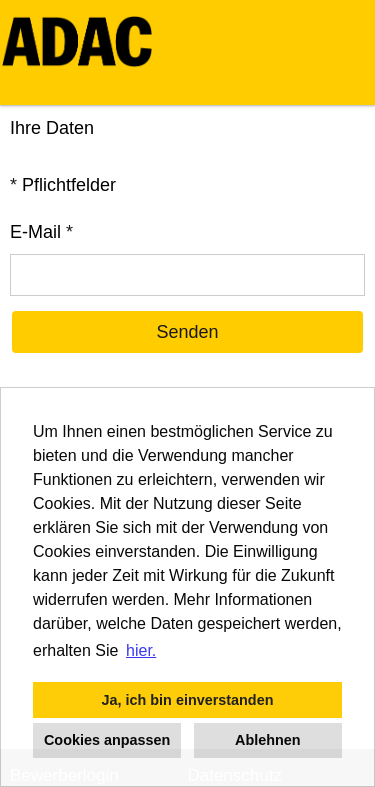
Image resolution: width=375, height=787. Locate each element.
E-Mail (41, 232)
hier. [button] (141, 650)
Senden (187, 332)
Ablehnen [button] (268, 740)
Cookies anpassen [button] (107, 740)
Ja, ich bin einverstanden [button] (188, 700)
